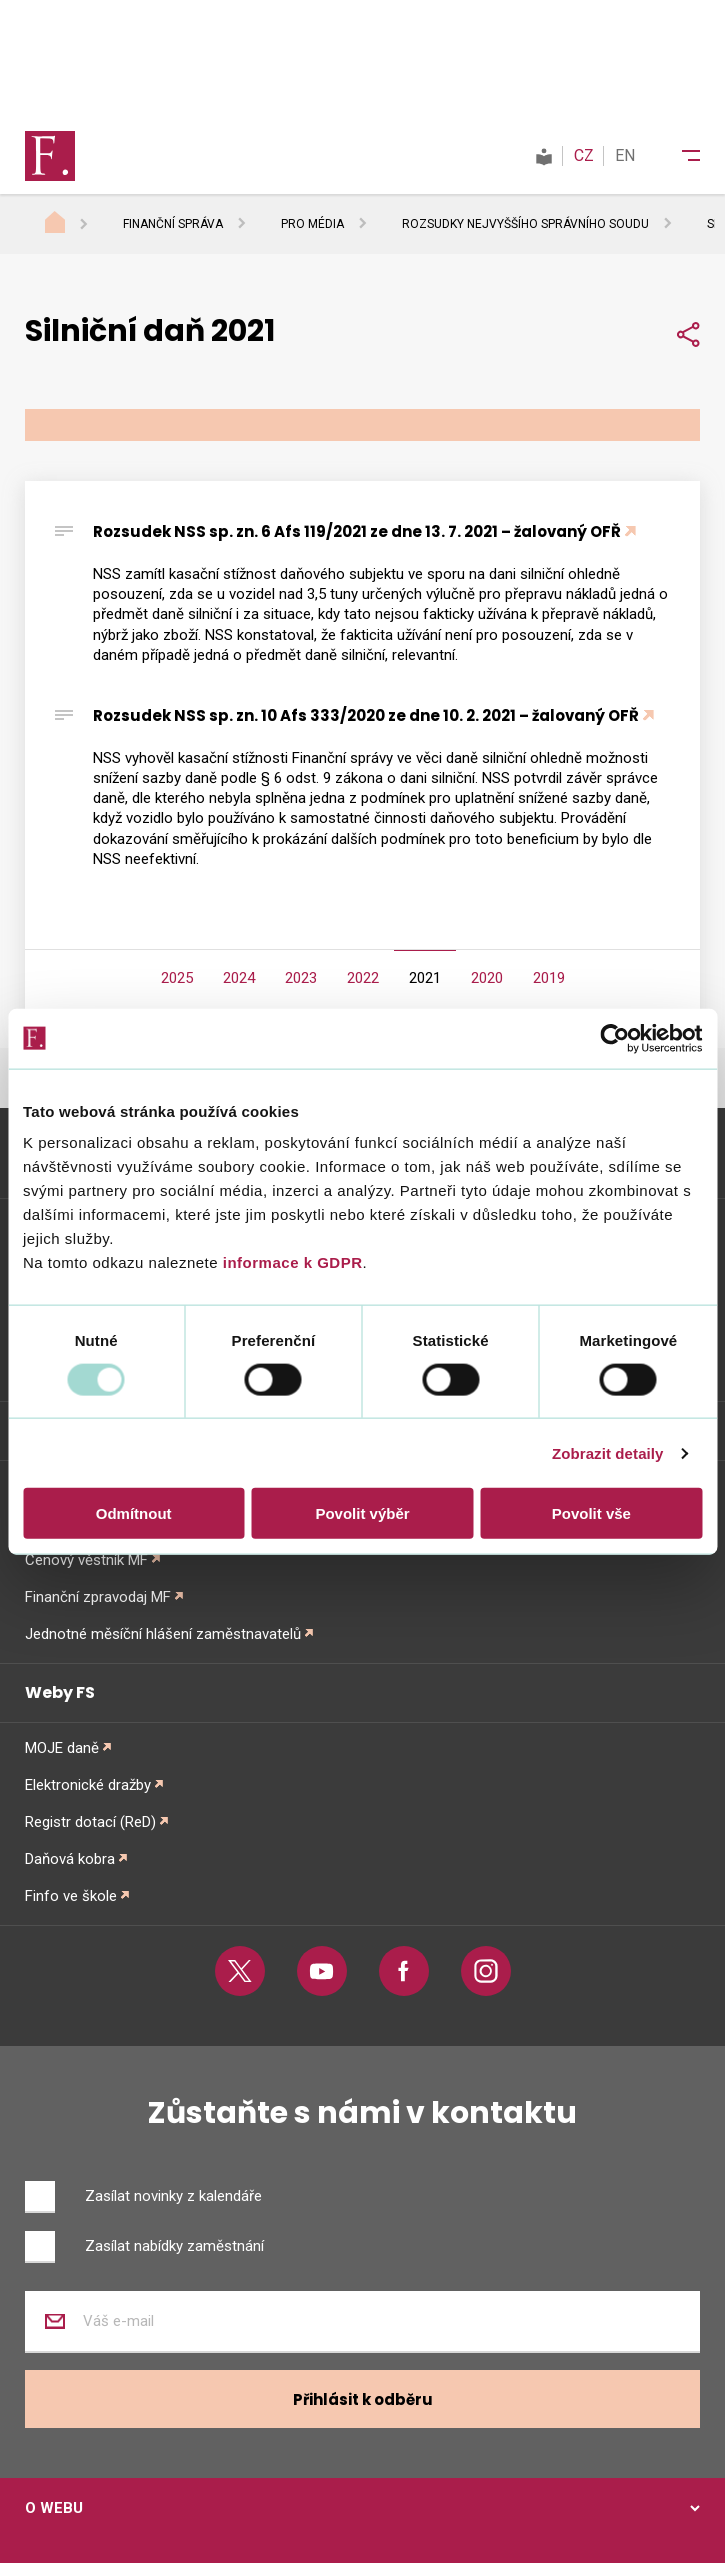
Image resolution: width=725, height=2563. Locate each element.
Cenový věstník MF (86, 1560)
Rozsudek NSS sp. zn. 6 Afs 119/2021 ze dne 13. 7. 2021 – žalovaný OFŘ (357, 531)
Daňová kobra (70, 1859)
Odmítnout (134, 1513)
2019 (549, 978)
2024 (239, 978)
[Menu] (678, 156)
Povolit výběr (362, 1513)
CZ (584, 155)
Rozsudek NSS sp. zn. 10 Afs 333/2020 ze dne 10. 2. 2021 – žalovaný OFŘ (366, 715)
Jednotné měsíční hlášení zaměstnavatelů (163, 1634)
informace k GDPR (290, 1262)
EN (625, 155)
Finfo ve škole (71, 1896)
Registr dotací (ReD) (90, 1822)
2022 (363, 978)
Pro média (312, 224)
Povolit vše (591, 1513)
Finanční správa (173, 224)
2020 (487, 978)
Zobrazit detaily (608, 1452)
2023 (301, 978)
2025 (177, 978)
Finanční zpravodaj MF (98, 1597)
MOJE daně (62, 1748)
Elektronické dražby (88, 1785)
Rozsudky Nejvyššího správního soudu (525, 224)
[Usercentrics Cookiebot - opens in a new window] (614, 1038)
